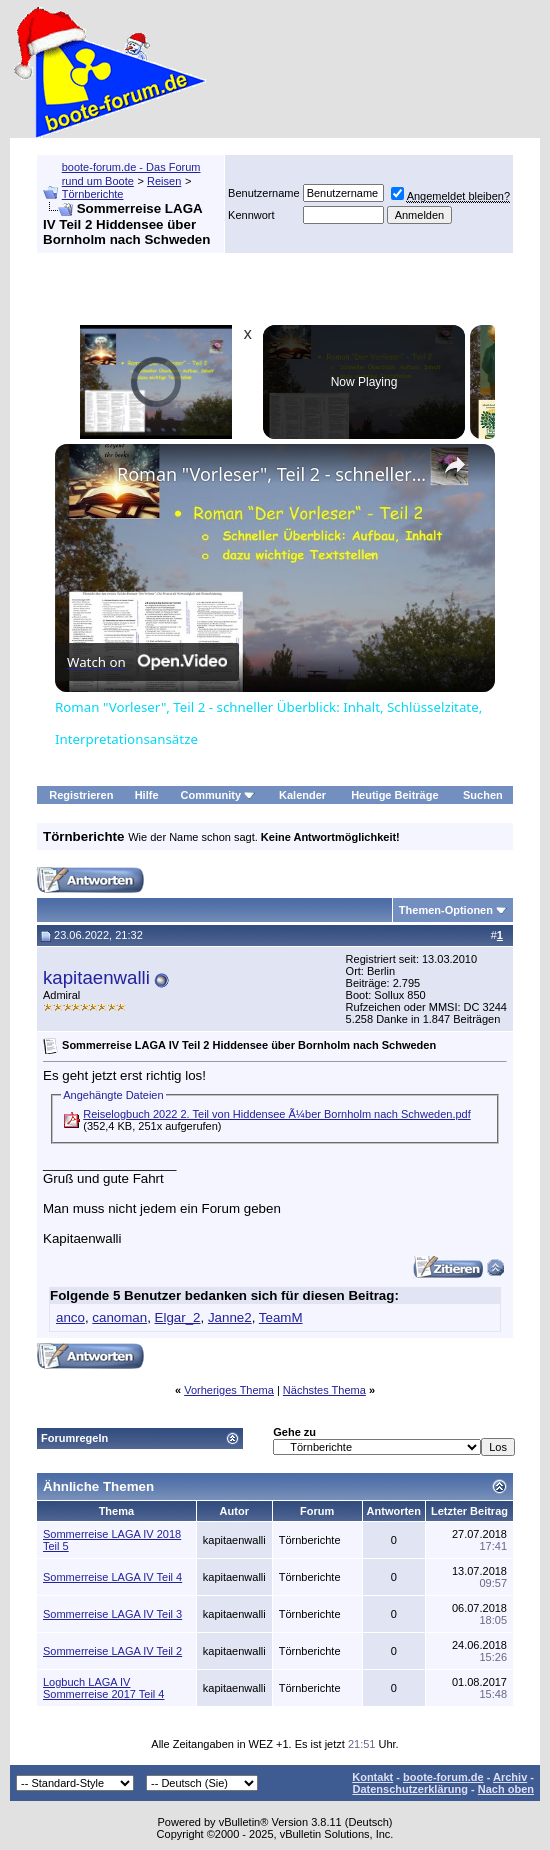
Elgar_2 (178, 1317)
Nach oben (506, 1789)
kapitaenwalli (96, 977)
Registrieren (81, 795)
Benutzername (264, 193)
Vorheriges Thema (229, 1390)
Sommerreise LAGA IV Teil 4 (112, 1577)
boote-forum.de (443, 1777)
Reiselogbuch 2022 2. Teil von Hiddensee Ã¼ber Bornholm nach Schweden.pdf (277, 1114)
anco (70, 1317)
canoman (119, 1317)
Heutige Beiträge (394, 795)
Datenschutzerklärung (410, 1789)
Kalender (302, 795)
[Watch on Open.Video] (147, 661)
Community (218, 795)
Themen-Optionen (446, 910)
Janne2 (230, 1317)
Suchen (483, 795)
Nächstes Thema (324, 1390)
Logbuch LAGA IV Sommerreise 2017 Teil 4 (103, 1688)
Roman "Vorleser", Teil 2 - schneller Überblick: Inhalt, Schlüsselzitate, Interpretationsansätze (272, 474)
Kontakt (372, 1777)
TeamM (281, 1317)
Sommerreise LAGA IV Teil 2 (112, 1651)
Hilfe (147, 795)
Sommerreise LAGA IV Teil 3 (112, 1614)
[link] (87, 476)
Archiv (510, 1777)
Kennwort (251, 215)
